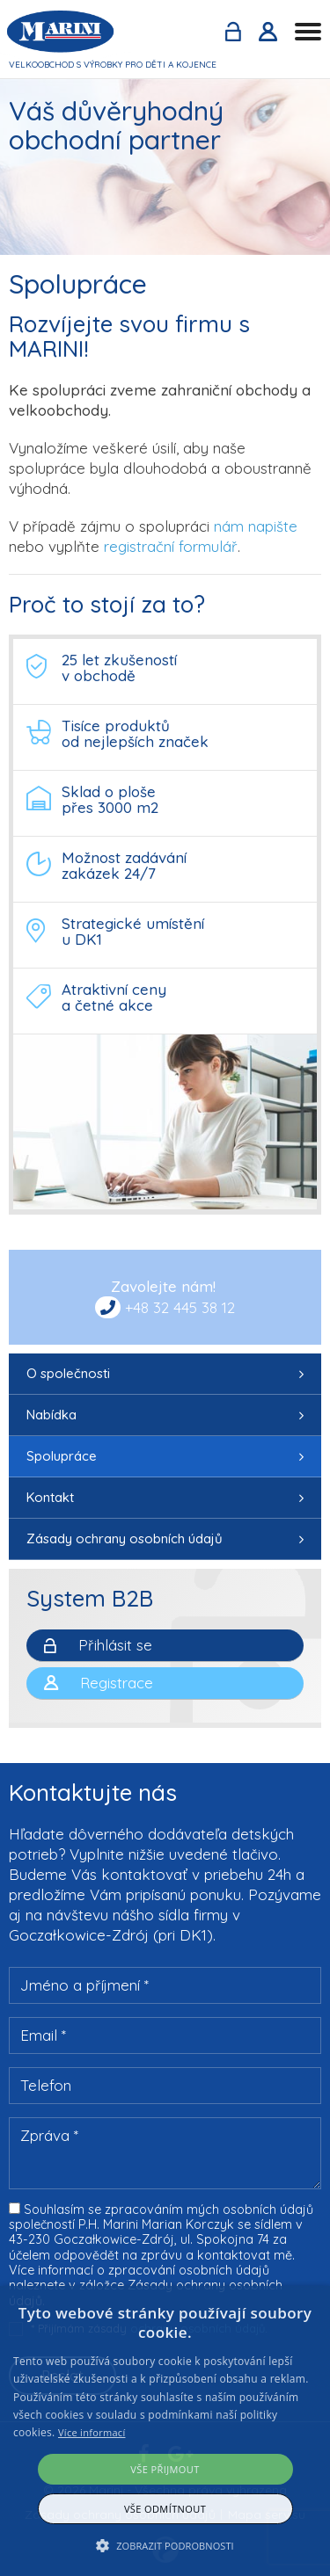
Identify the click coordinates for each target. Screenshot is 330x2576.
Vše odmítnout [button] (165, 2508)
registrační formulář (171, 546)
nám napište (255, 526)
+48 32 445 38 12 (180, 1307)
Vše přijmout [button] (164, 2469)
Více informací (92, 2432)
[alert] (165, 2431)
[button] (165, 2546)
